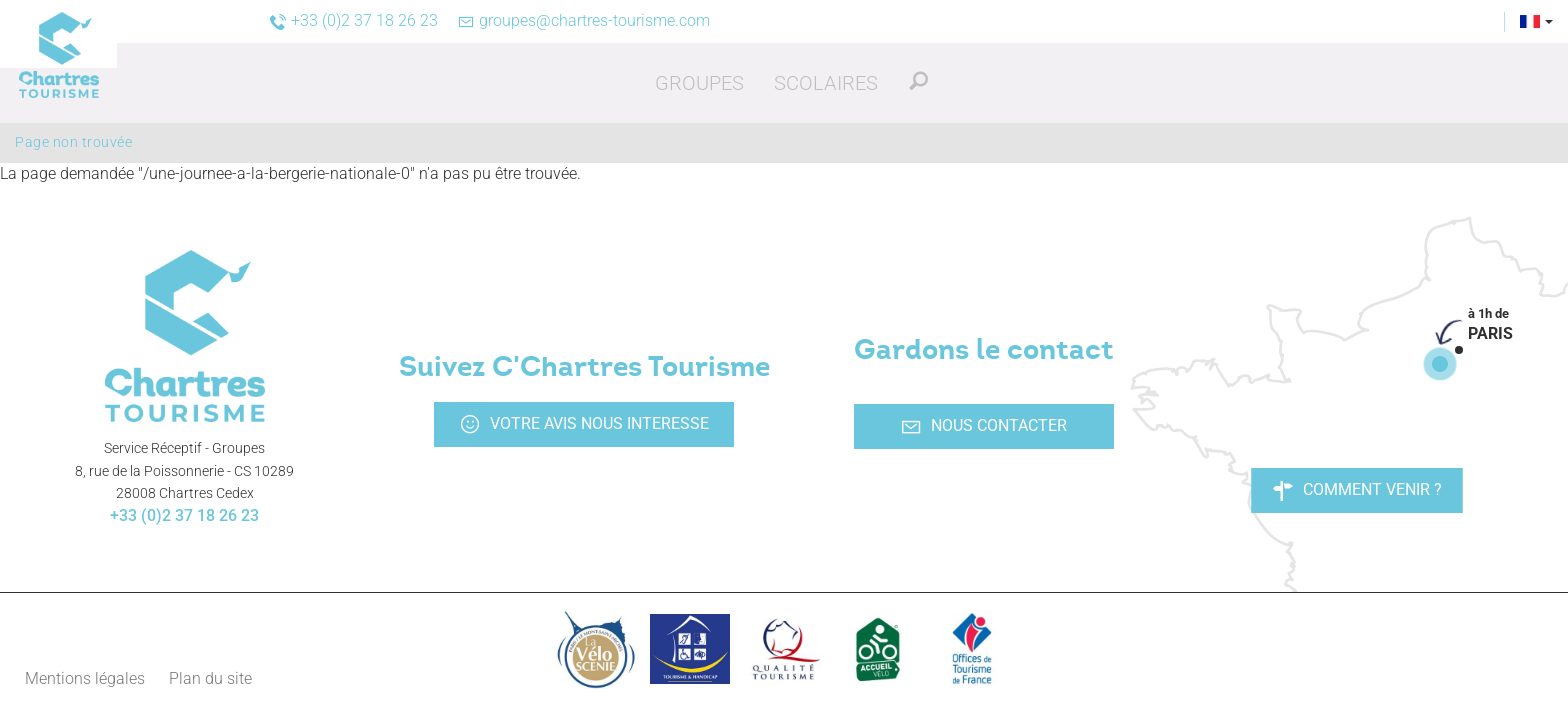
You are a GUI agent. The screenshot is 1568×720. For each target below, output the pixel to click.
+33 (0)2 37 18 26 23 (184, 515)
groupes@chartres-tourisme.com (584, 20)
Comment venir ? (1357, 490)
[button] (699, 83)
